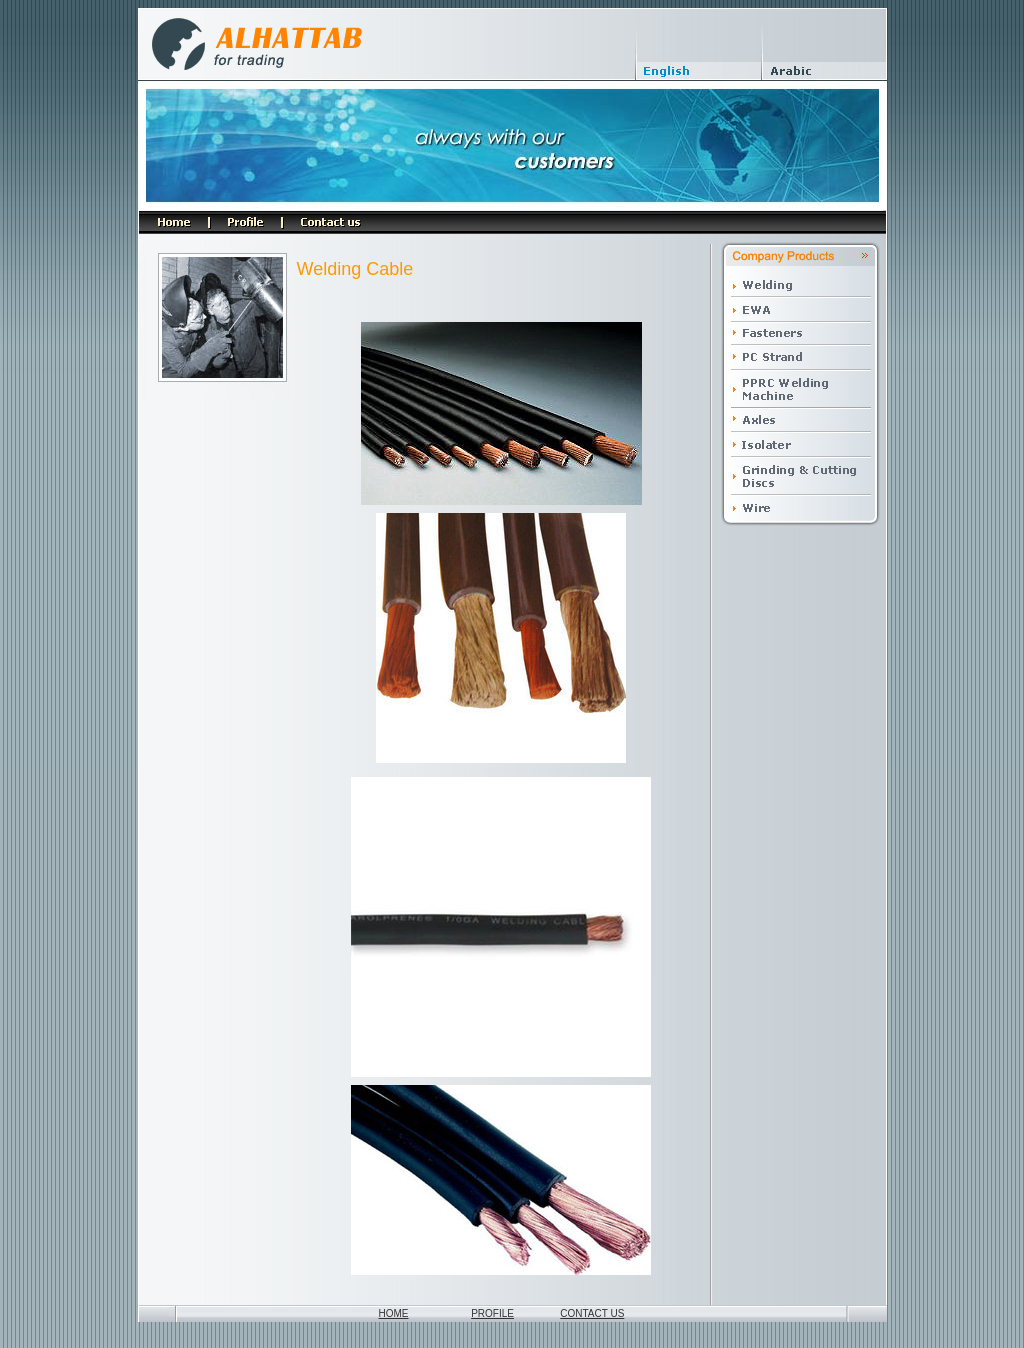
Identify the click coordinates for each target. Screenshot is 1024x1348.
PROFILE (492, 1313)
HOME (394, 1313)
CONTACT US (592, 1313)
